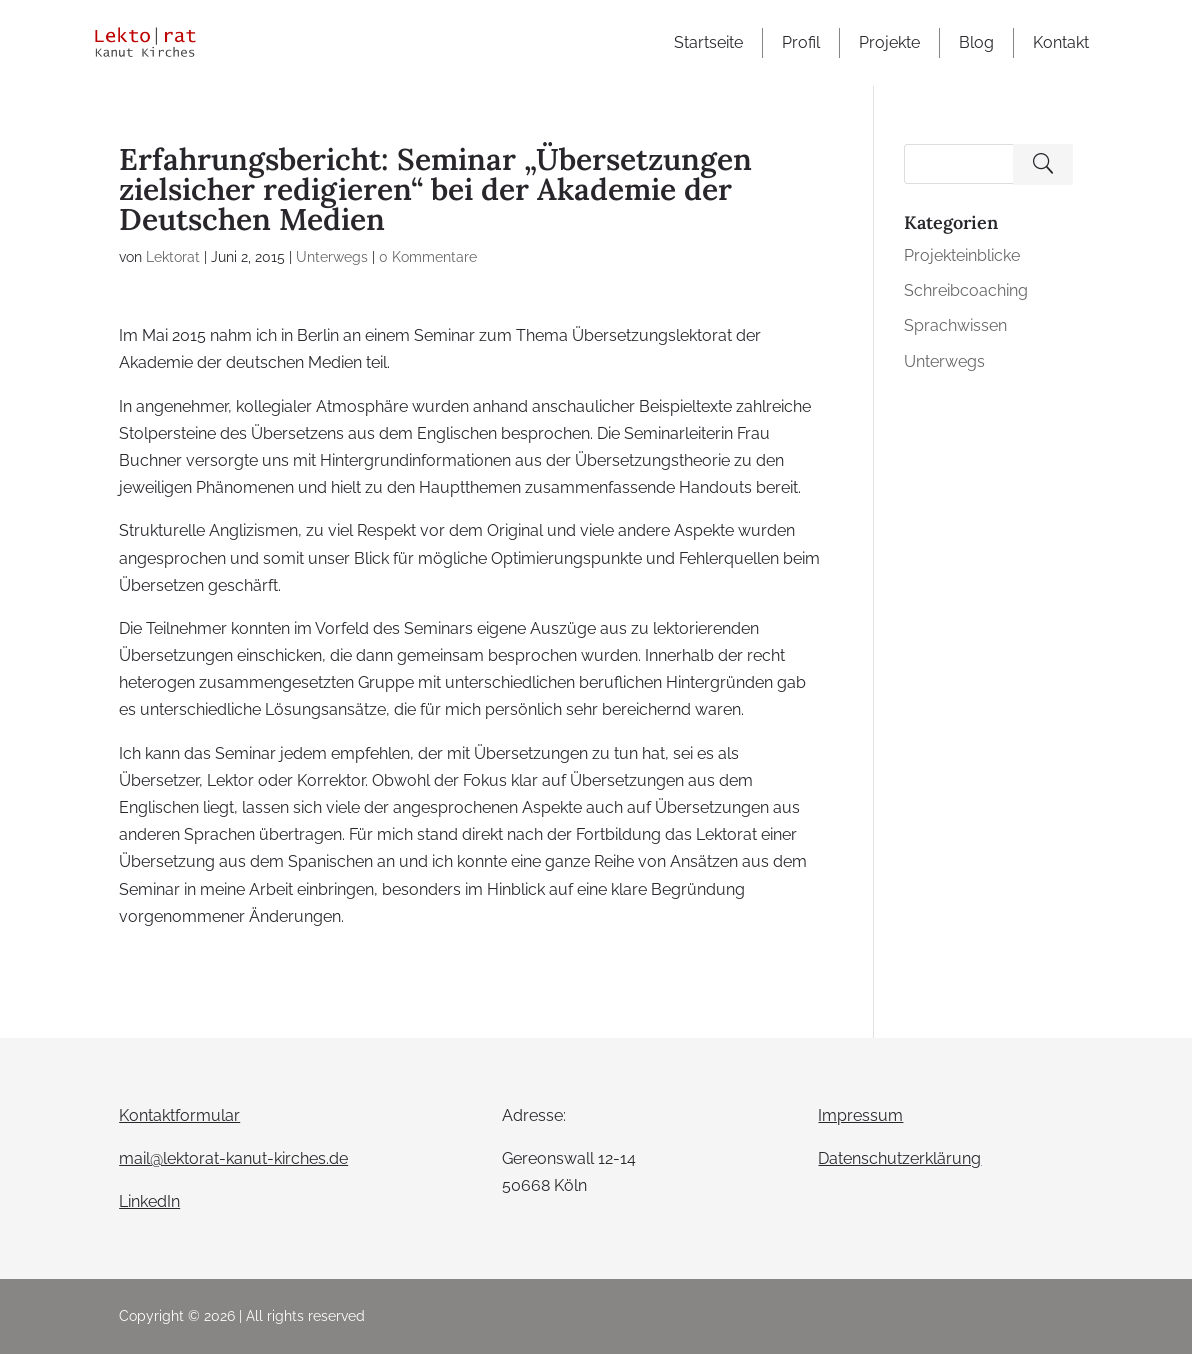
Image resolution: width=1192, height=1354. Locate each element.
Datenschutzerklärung (899, 1158)
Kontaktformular (179, 1115)
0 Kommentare (428, 257)
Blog (976, 42)
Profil (801, 42)
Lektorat (173, 257)
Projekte (889, 42)
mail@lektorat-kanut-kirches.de (233, 1158)
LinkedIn (149, 1201)
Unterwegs (332, 257)
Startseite (708, 42)
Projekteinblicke (962, 255)
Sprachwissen (955, 325)
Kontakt (1061, 42)
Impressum (860, 1115)
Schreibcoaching (966, 290)
